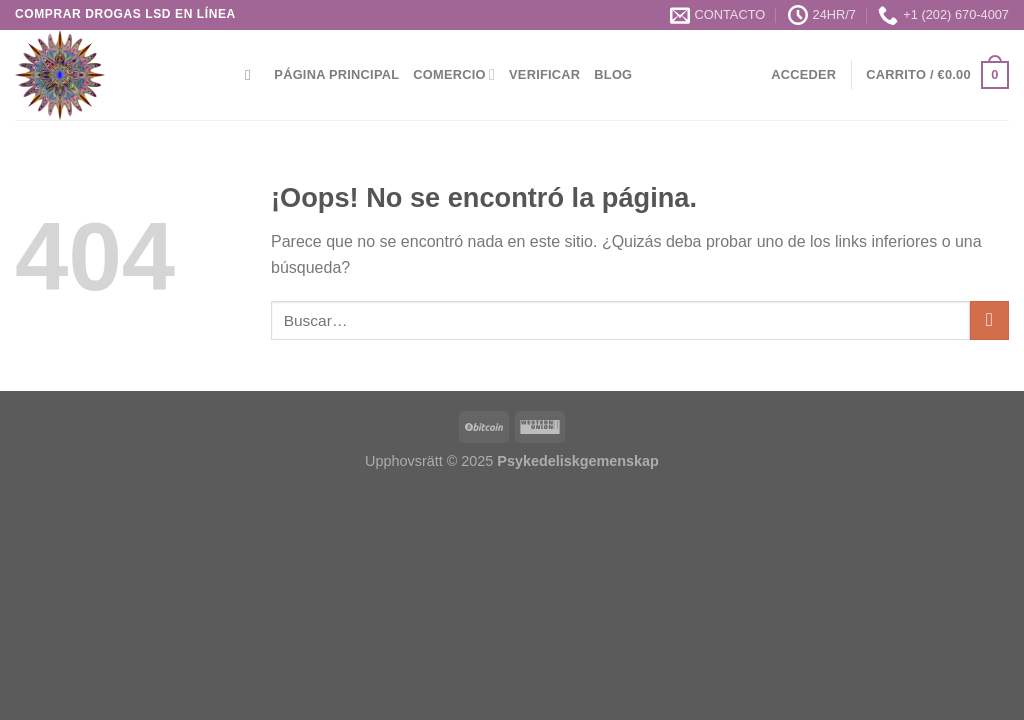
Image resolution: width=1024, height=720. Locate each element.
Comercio (454, 74)
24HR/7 (822, 15)
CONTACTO (718, 15)
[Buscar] (252, 75)
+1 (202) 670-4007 (943, 15)
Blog (613, 74)
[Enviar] (989, 320)
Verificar (544, 74)
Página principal (336, 74)
